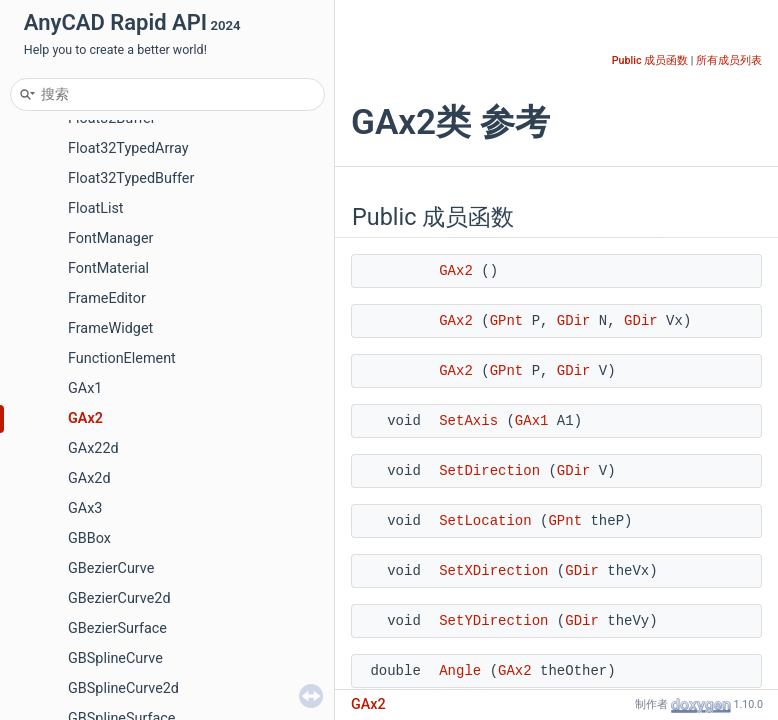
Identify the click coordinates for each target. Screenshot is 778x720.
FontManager (110, 238)
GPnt (507, 321)
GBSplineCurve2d (123, 688)
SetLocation (485, 521)
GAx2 (85, 418)
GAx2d (89, 478)
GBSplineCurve (115, 658)
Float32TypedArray (128, 148)
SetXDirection (493, 571)
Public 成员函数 (650, 60)
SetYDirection (493, 621)
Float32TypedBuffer (131, 178)
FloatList (96, 208)
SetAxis (468, 421)
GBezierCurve (111, 568)
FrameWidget (110, 328)
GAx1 (85, 388)
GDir (574, 321)
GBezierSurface (117, 628)
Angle (460, 671)
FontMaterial (108, 268)
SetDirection (489, 471)
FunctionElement (122, 358)
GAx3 (85, 508)
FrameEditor (107, 298)
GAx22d (93, 448)
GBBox (89, 538)
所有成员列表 (729, 60)
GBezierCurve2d (119, 598)
